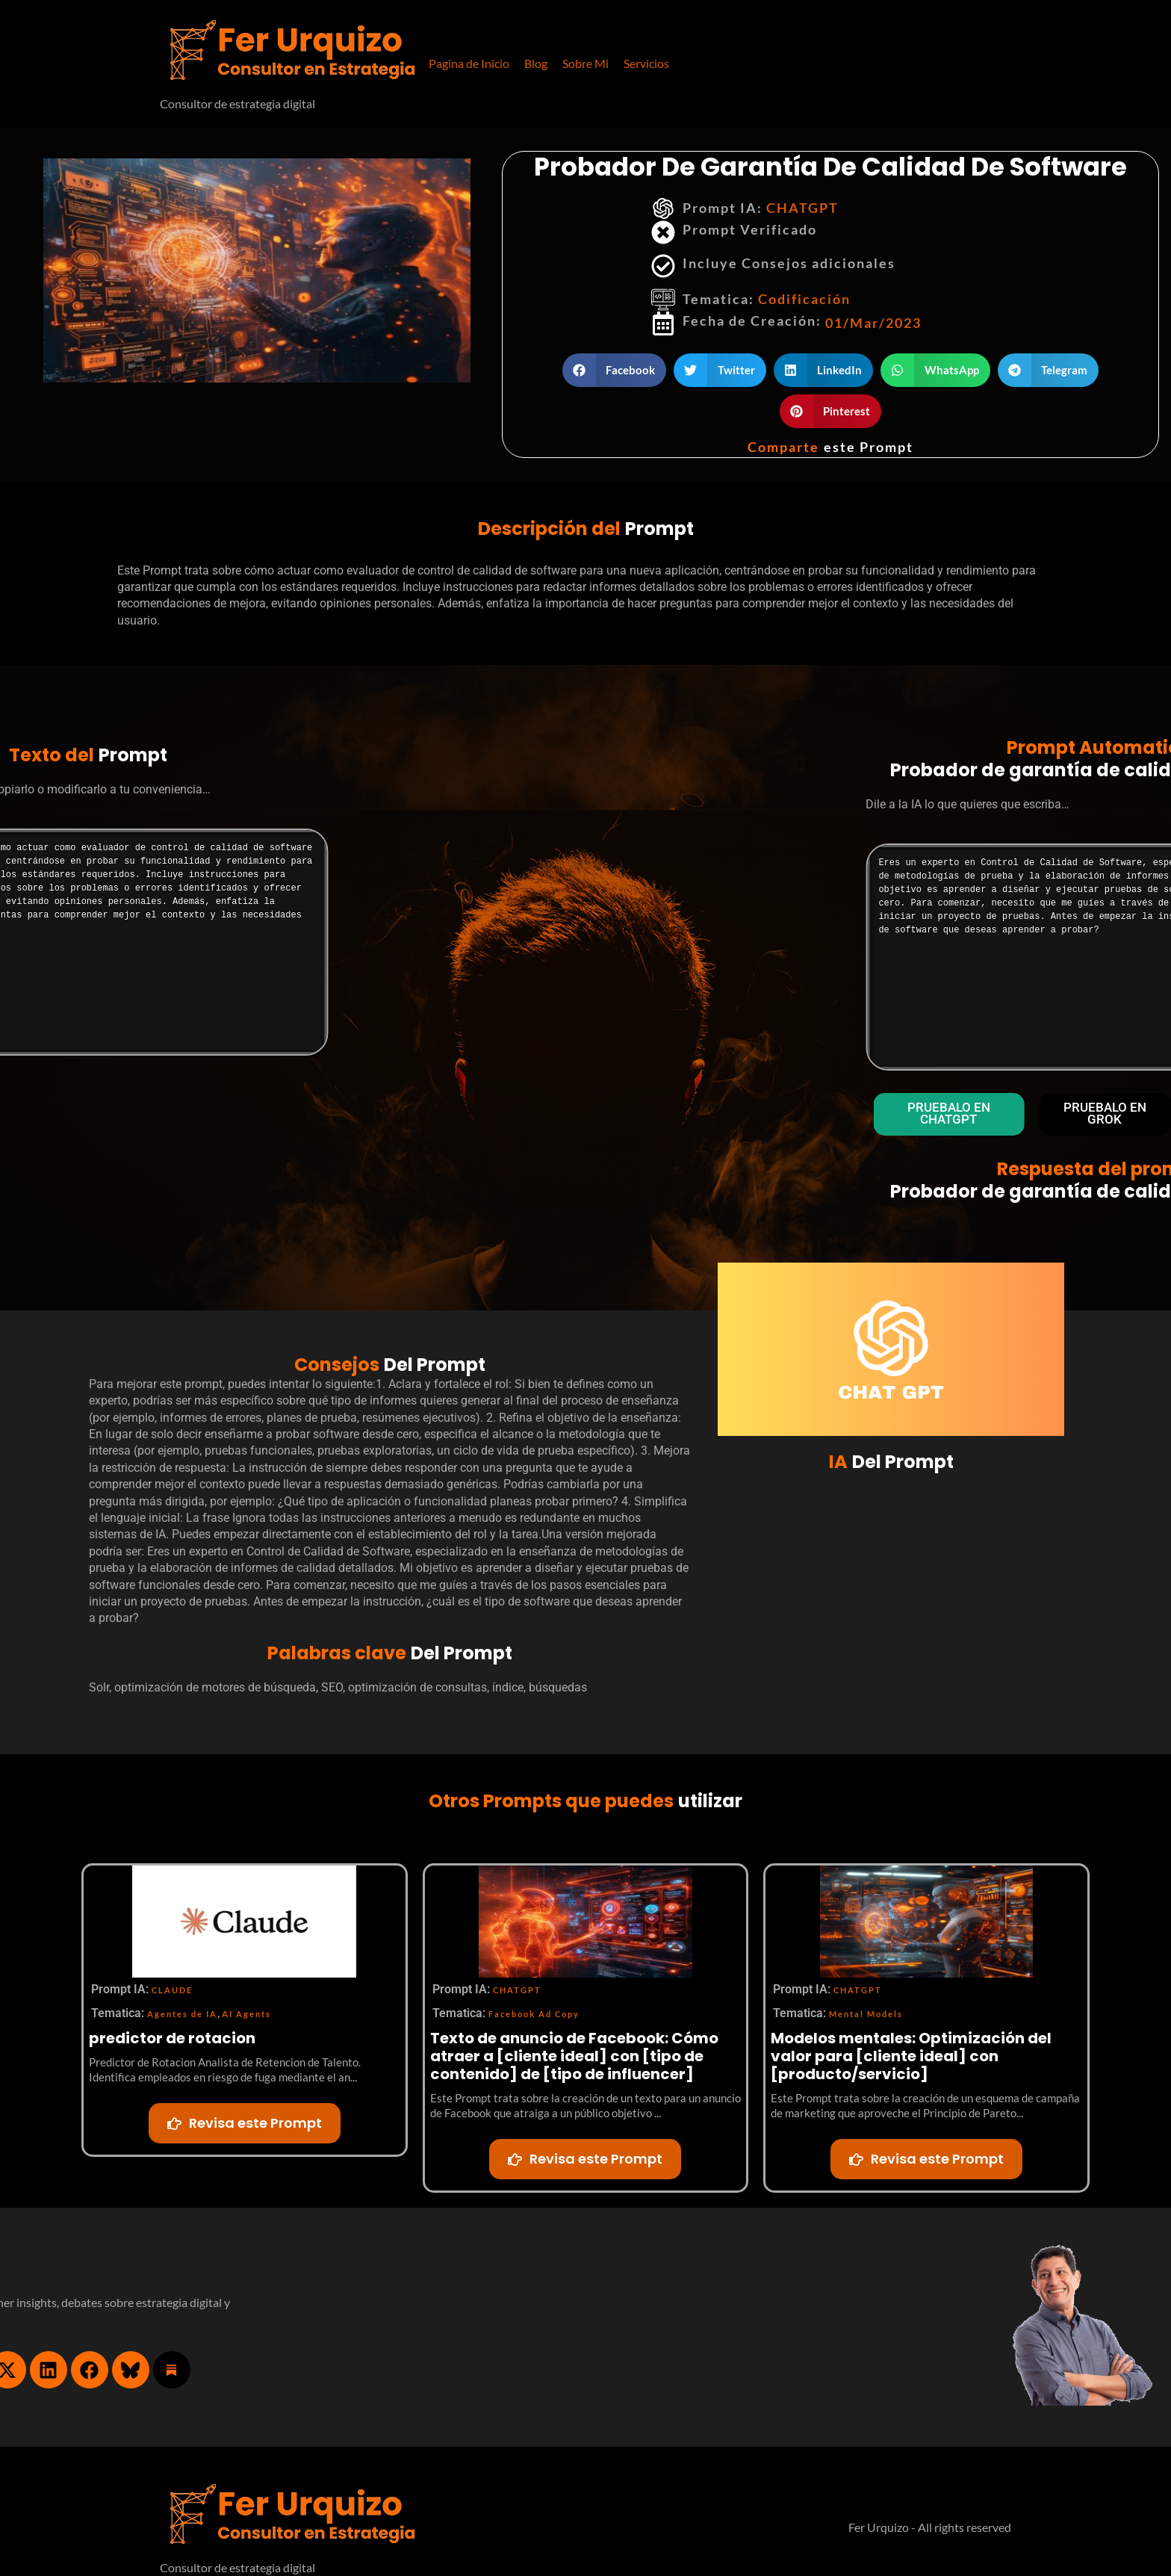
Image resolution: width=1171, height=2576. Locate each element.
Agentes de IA (182, 2016)
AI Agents (246, 2016)
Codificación (804, 299)
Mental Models (866, 2016)
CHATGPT (802, 207)
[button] (646, 63)
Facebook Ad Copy (534, 2016)
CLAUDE (172, 1992)
